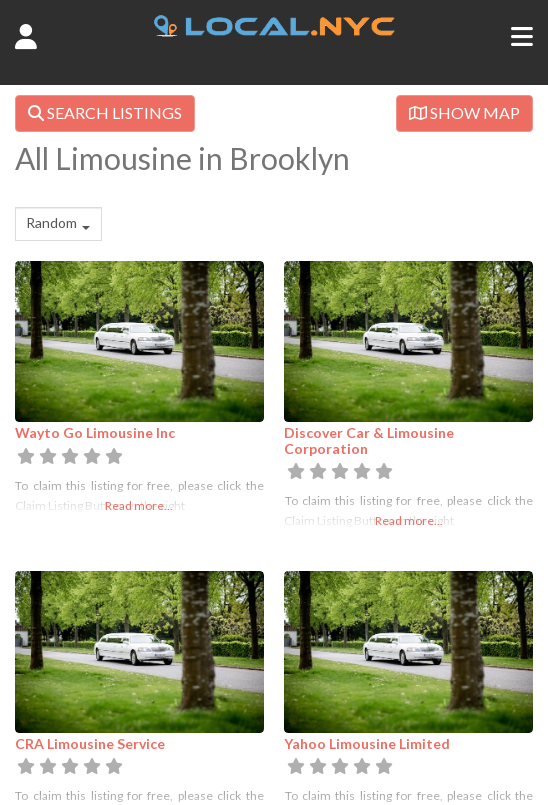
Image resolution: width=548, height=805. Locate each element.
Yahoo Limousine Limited (367, 743)
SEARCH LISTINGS (105, 112)
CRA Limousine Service (90, 743)
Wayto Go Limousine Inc (95, 432)
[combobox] (58, 224)
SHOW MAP (464, 112)
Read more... (139, 505)
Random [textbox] (51, 222)
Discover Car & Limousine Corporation (369, 440)
